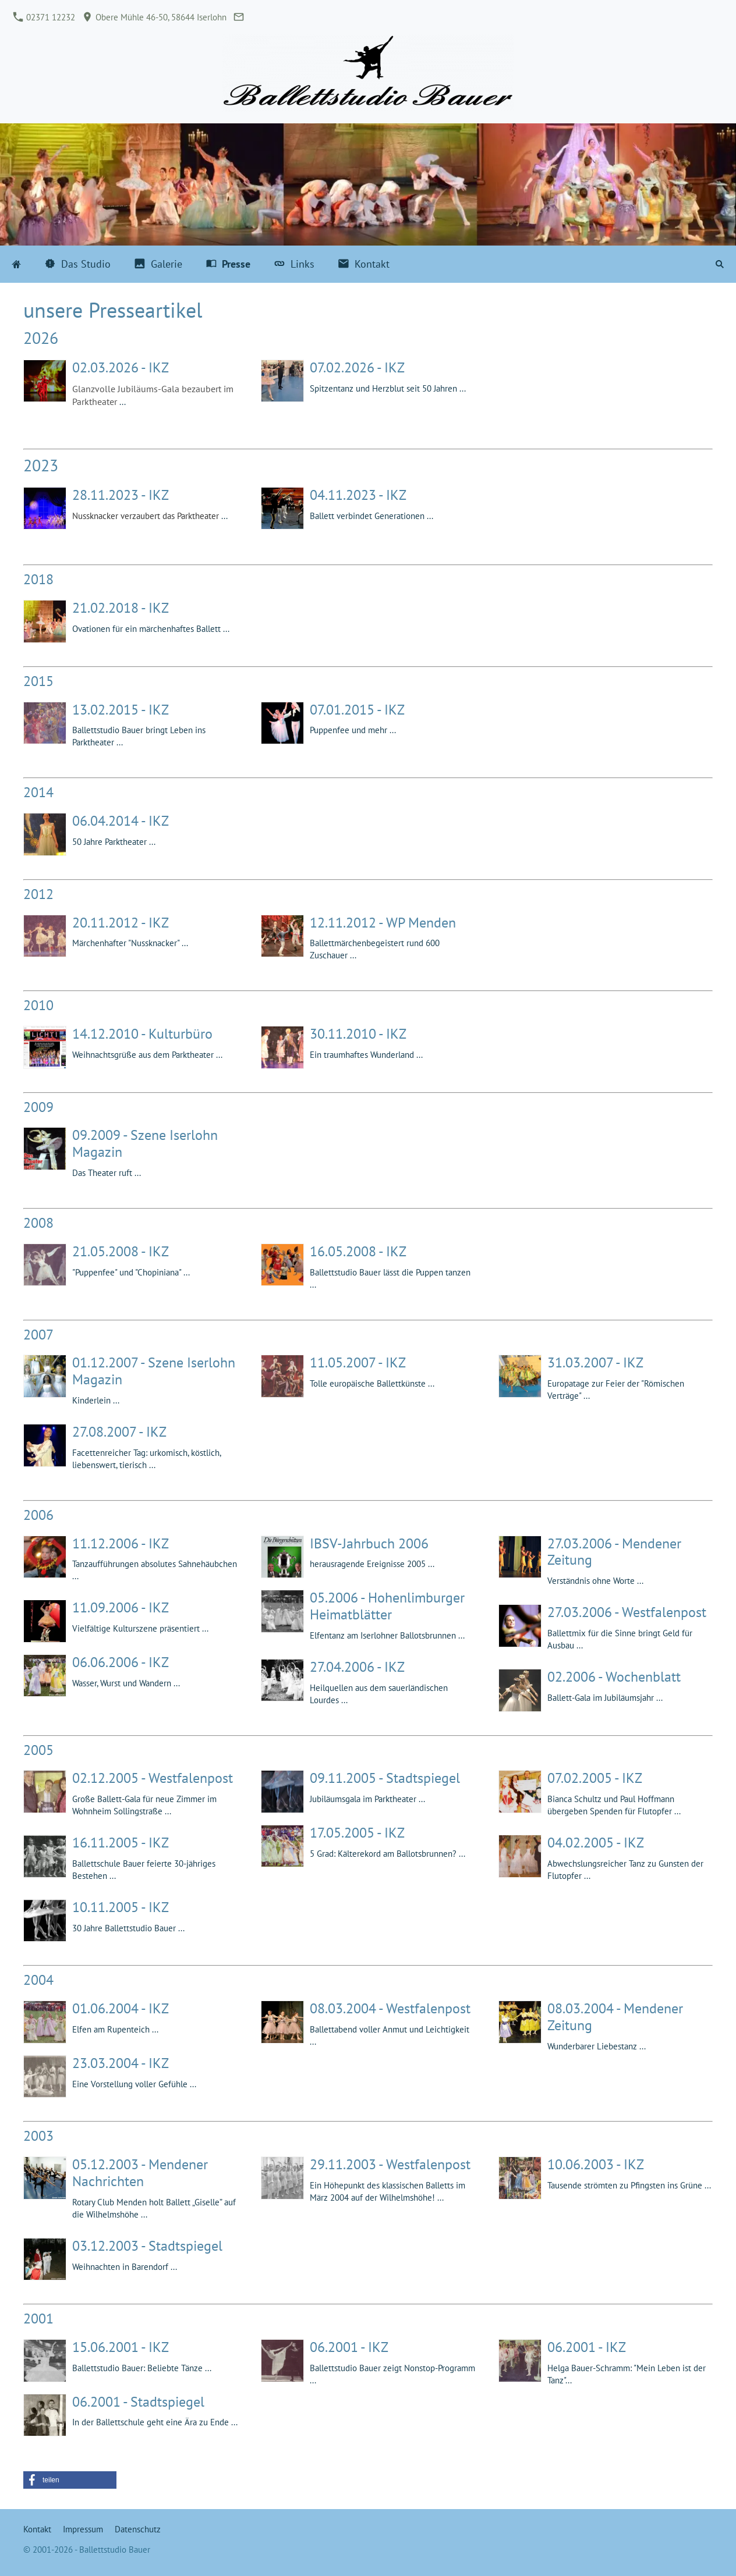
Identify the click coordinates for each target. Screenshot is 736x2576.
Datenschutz (138, 2529)
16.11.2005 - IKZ (120, 1843)
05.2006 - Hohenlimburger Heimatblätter (387, 1606)
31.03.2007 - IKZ (595, 1362)
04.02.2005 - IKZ (595, 1843)
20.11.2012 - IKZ (120, 923)
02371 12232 (44, 17)
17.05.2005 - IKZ (357, 1833)
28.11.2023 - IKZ (120, 495)
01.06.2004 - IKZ (120, 2008)
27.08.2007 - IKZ (119, 1432)
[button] (69, 2480)
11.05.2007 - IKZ (358, 1362)
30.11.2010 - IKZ (358, 1034)
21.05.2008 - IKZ (120, 1251)
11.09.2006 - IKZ (120, 1607)
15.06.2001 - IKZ (120, 2347)
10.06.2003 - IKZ (595, 2164)
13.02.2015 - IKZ (120, 710)
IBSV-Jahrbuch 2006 (369, 1543)
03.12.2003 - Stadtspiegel (147, 2246)
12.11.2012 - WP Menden (383, 923)
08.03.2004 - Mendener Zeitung (615, 2016)
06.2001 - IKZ (349, 2347)
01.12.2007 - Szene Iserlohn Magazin (153, 1370)
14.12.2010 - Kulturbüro (142, 1034)
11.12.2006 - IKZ (120, 1543)
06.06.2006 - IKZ (120, 1662)
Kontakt (37, 2529)
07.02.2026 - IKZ (357, 367)
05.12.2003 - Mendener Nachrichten (140, 2172)
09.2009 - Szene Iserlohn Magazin (145, 1143)
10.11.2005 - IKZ (120, 1907)
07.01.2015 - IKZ (357, 710)
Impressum (83, 2529)
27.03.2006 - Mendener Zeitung (614, 1551)
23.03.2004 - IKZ (120, 2063)
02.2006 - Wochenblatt (614, 1677)
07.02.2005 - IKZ (594, 1778)
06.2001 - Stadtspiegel (138, 2402)
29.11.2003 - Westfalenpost (390, 2164)
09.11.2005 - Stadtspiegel (385, 1778)
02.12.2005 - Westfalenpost (152, 1778)
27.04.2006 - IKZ (357, 1667)
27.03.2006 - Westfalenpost (626, 1612)
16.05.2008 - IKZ (358, 1251)
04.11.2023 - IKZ (358, 495)
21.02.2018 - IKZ (120, 608)
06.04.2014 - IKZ (120, 821)
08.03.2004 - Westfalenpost (390, 2008)
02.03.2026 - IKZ (120, 367)
